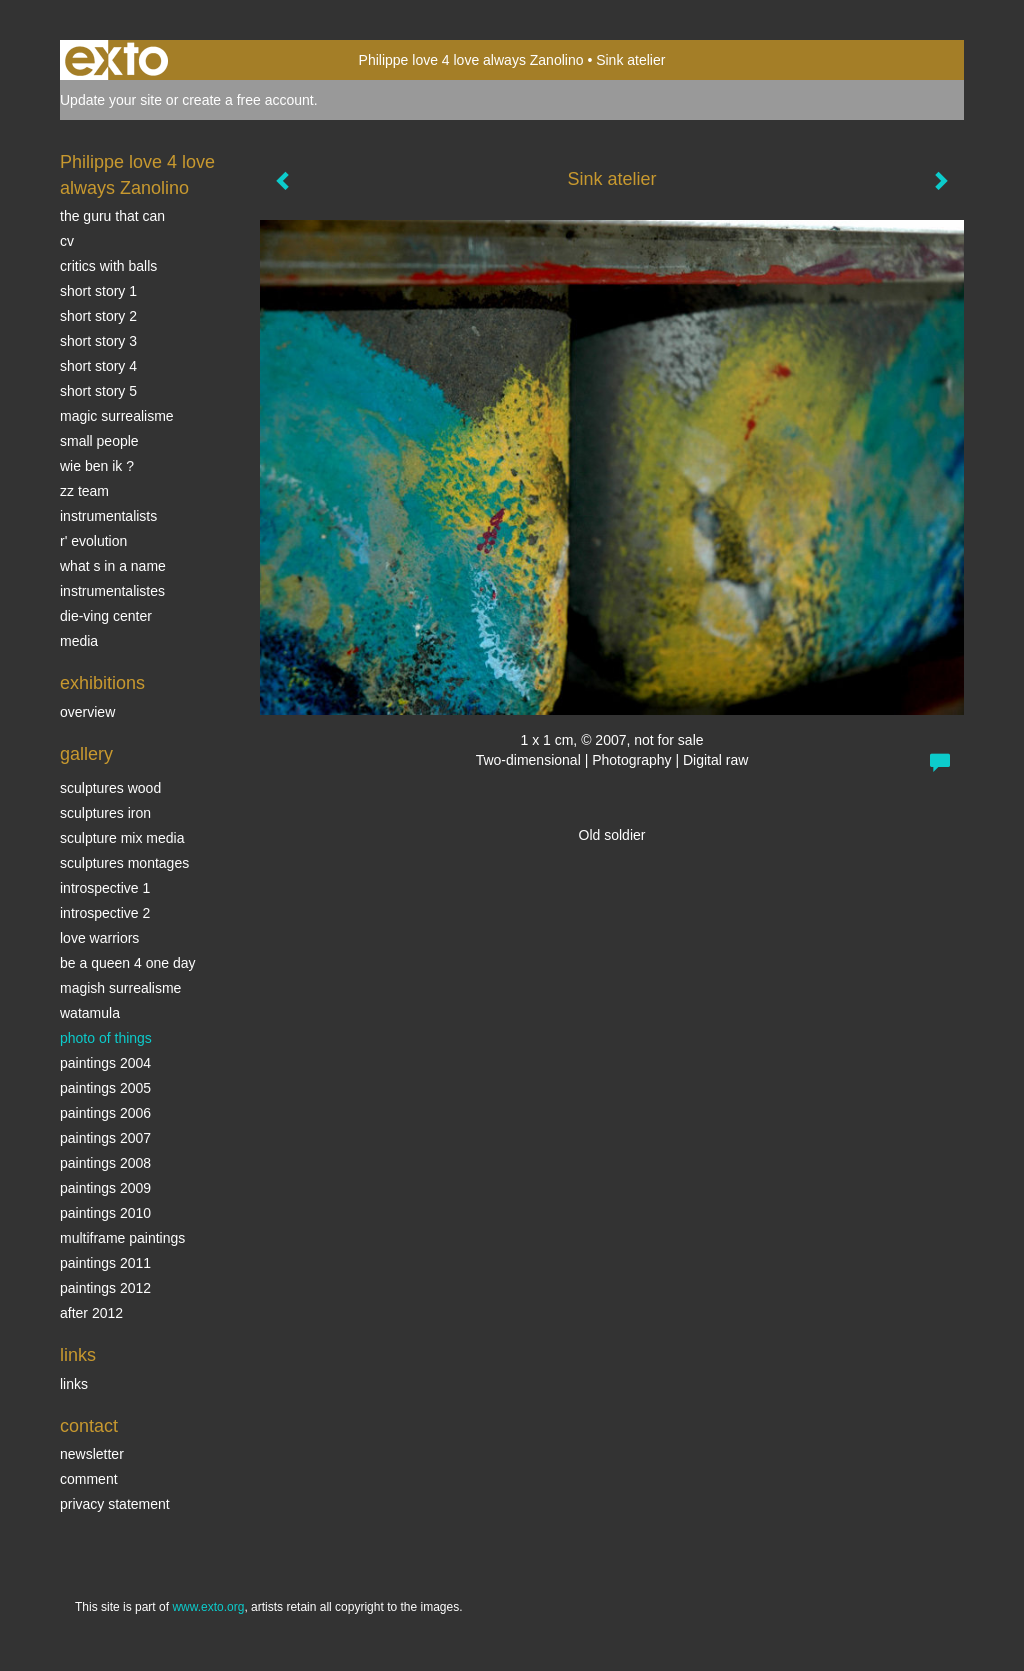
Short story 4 (98, 366)
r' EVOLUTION (93, 541)
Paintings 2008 (105, 1163)
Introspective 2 (105, 913)
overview (87, 712)
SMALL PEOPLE (99, 441)
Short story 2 (98, 316)
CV (67, 241)
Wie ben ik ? (97, 466)
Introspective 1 (105, 888)
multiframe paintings (122, 1238)
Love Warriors (99, 938)
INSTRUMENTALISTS (108, 516)
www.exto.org (208, 1607)
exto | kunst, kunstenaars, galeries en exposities (116, 60)
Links (78, 1355)
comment (89, 1479)
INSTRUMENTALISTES (112, 591)
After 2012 (91, 1313)
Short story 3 (98, 341)
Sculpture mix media (122, 838)
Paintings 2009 (105, 1188)
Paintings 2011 (105, 1263)
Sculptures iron (105, 813)
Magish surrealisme (120, 988)
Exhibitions (102, 683)
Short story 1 (98, 291)
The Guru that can (112, 216)
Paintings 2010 (105, 1213)
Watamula (90, 1013)
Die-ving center (106, 616)
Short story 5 (98, 391)
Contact (89, 1426)
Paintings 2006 (105, 1113)
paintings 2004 (105, 1063)
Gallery (86, 754)
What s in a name (113, 566)
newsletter (92, 1454)
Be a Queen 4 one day (127, 963)
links (74, 1384)
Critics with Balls (108, 266)
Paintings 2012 (105, 1288)
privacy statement (115, 1504)
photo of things (106, 1038)
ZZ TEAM (84, 491)
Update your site (111, 100)
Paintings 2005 (105, 1088)
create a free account (248, 100)
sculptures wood (110, 788)
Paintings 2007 (105, 1138)
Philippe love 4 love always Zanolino (471, 60)
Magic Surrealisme (117, 416)
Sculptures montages (124, 863)
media (79, 641)
